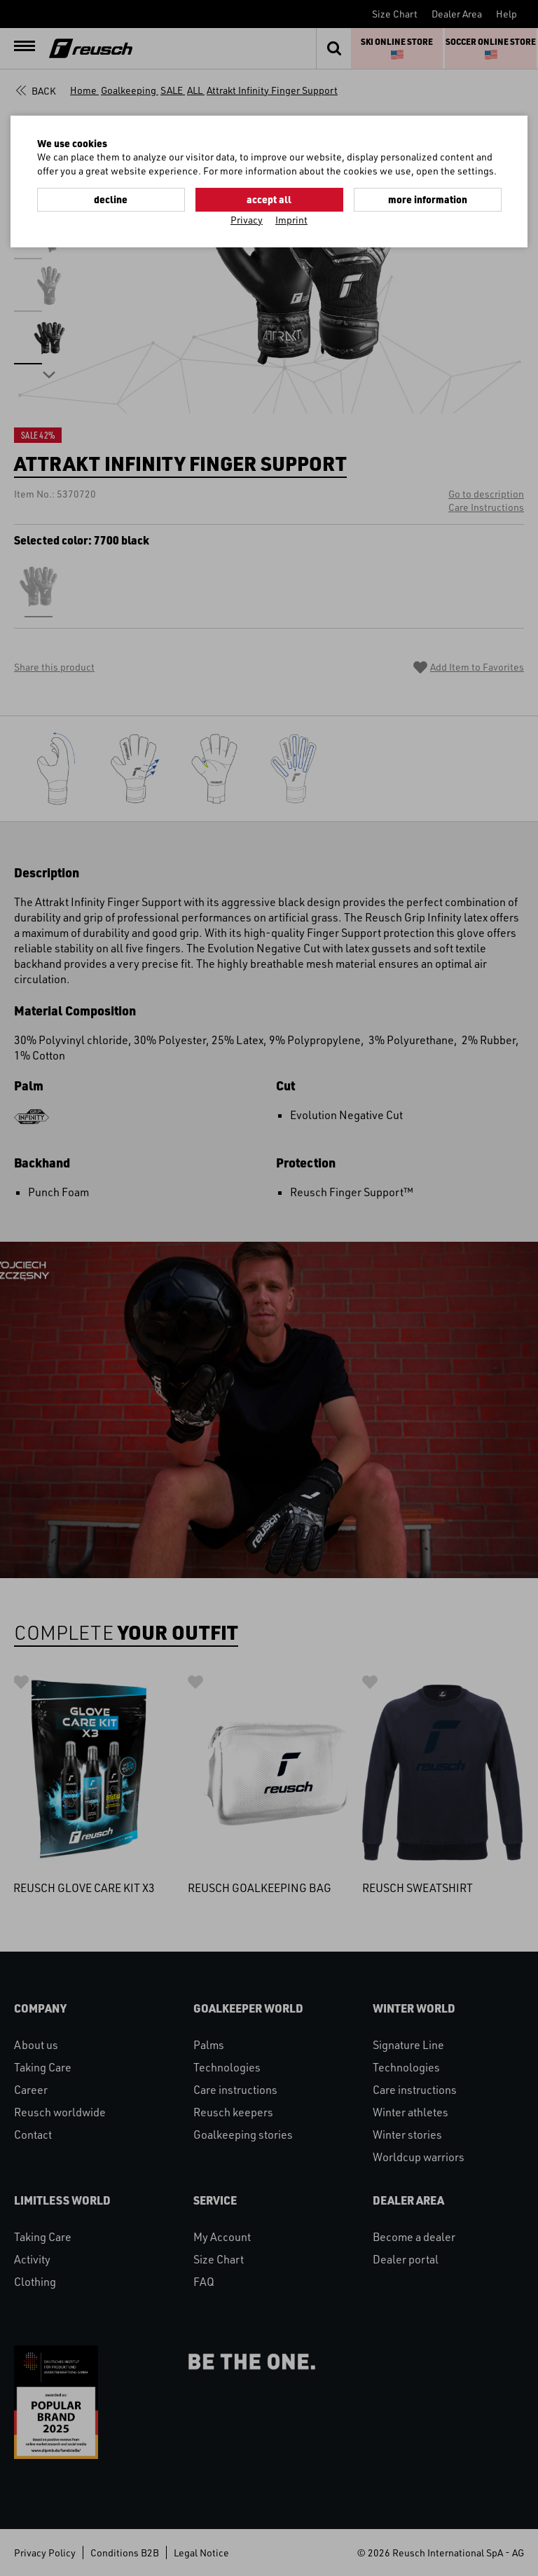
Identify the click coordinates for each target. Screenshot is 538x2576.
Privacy (246, 220)
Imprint (291, 220)
